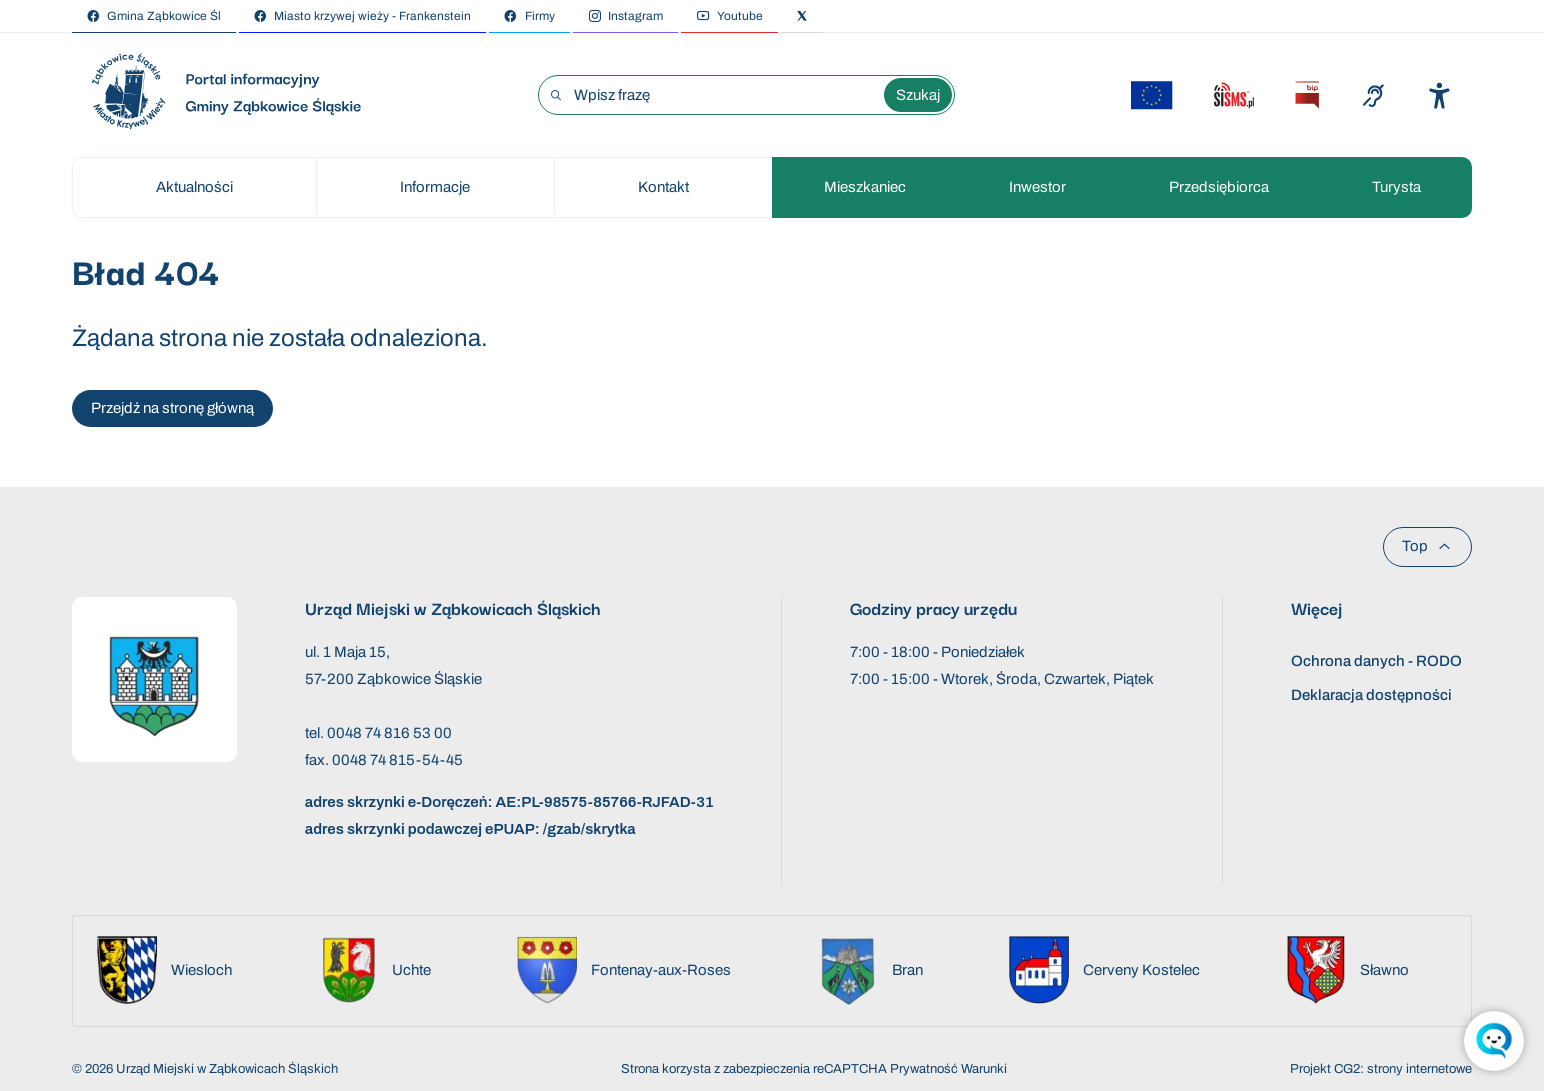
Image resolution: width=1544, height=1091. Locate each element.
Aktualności (194, 187)
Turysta (1396, 187)
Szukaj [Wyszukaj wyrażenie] (918, 95)
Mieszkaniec (865, 187)
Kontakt (663, 187)
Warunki (984, 1069)
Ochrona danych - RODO (1376, 661)
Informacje (435, 187)
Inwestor (1037, 187)
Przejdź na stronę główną (172, 408)
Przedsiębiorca (1219, 187)
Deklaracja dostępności (1371, 695)
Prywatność (924, 1069)
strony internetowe (1419, 1069)
